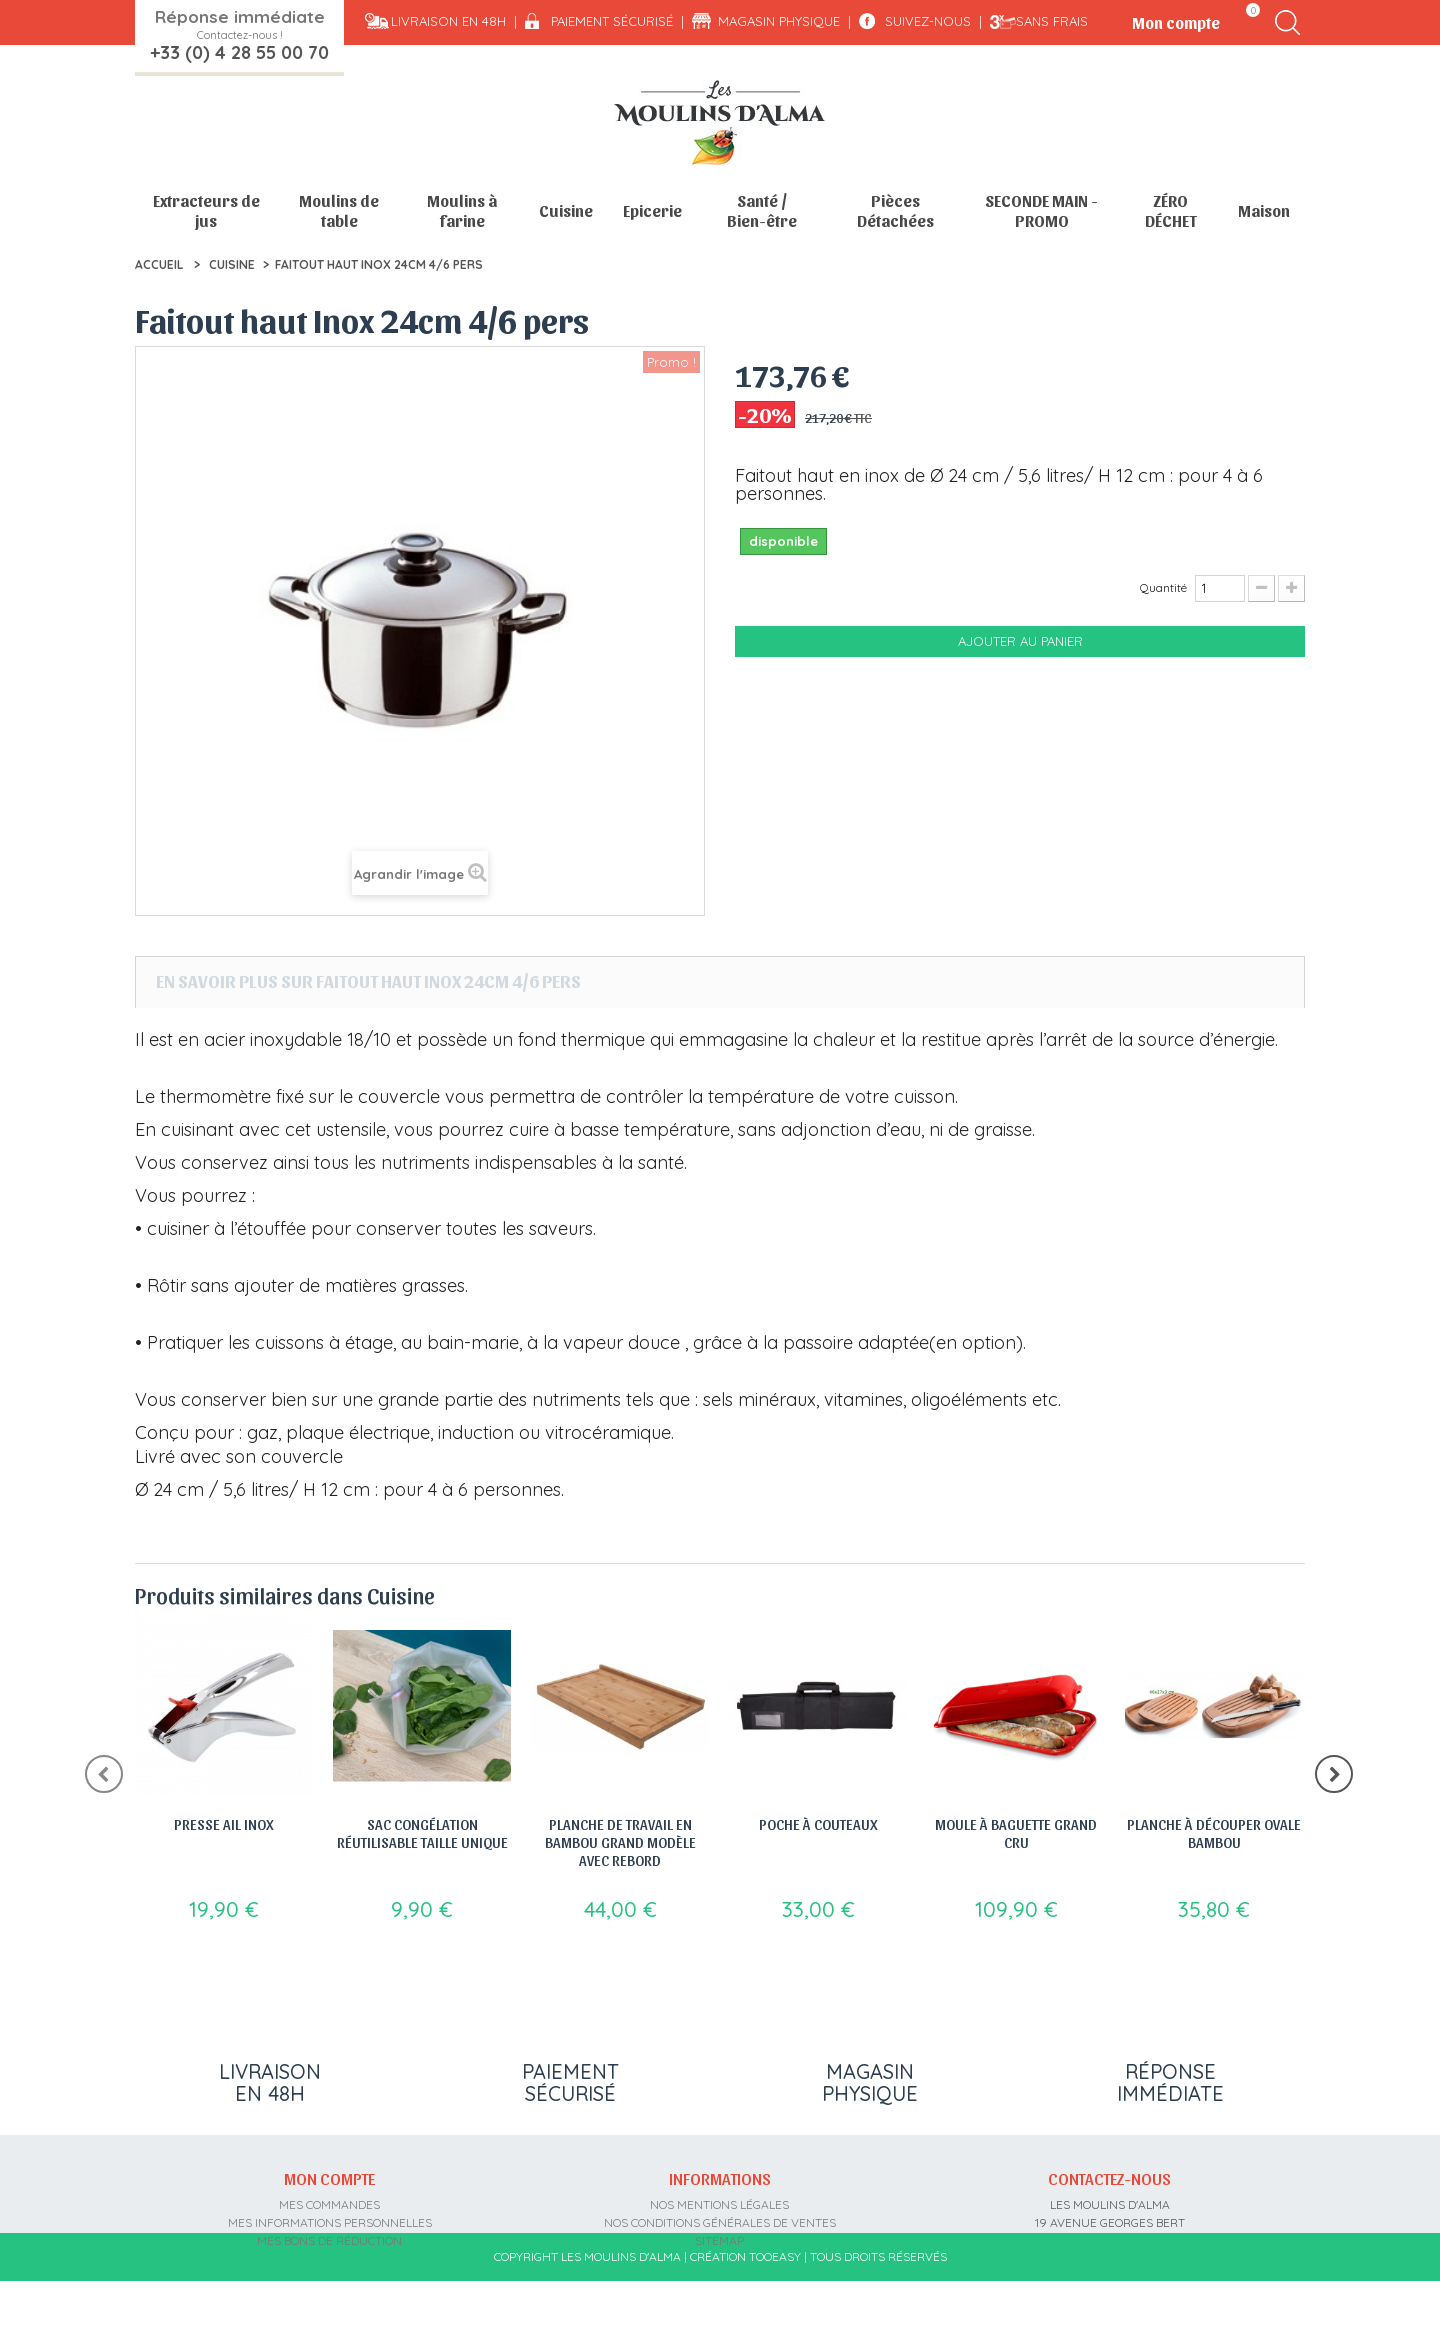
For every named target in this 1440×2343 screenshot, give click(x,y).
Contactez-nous (1109, 2178)
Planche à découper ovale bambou (1214, 1833)
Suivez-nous (928, 21)
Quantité (1163, 587)
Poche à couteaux (818, 1824)
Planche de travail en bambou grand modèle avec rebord (620, 1842)
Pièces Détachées (895, 210)
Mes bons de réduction (329, 2240)
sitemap (719, 2240)
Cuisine (566, 210)
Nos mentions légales (719, 2204)
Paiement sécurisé (612, 21)
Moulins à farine (462, 210)
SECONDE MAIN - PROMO (1041, 210)
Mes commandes (329, 2204)
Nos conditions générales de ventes (720, 2222)
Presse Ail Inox (224, 1824)
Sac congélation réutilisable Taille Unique (422, 1833)
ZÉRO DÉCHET (1171, 210)
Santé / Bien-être (762, 210)
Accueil (159, 264)
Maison (1264, 210)
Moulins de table (339, 210)
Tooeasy (775, 2318)
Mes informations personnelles (330, 2222)
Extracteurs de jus (206, 210)
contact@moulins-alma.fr (1109, 2276)
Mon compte (329, 2178)
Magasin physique (779, 21)
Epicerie (652, 210)
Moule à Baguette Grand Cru (1016, 1833)
